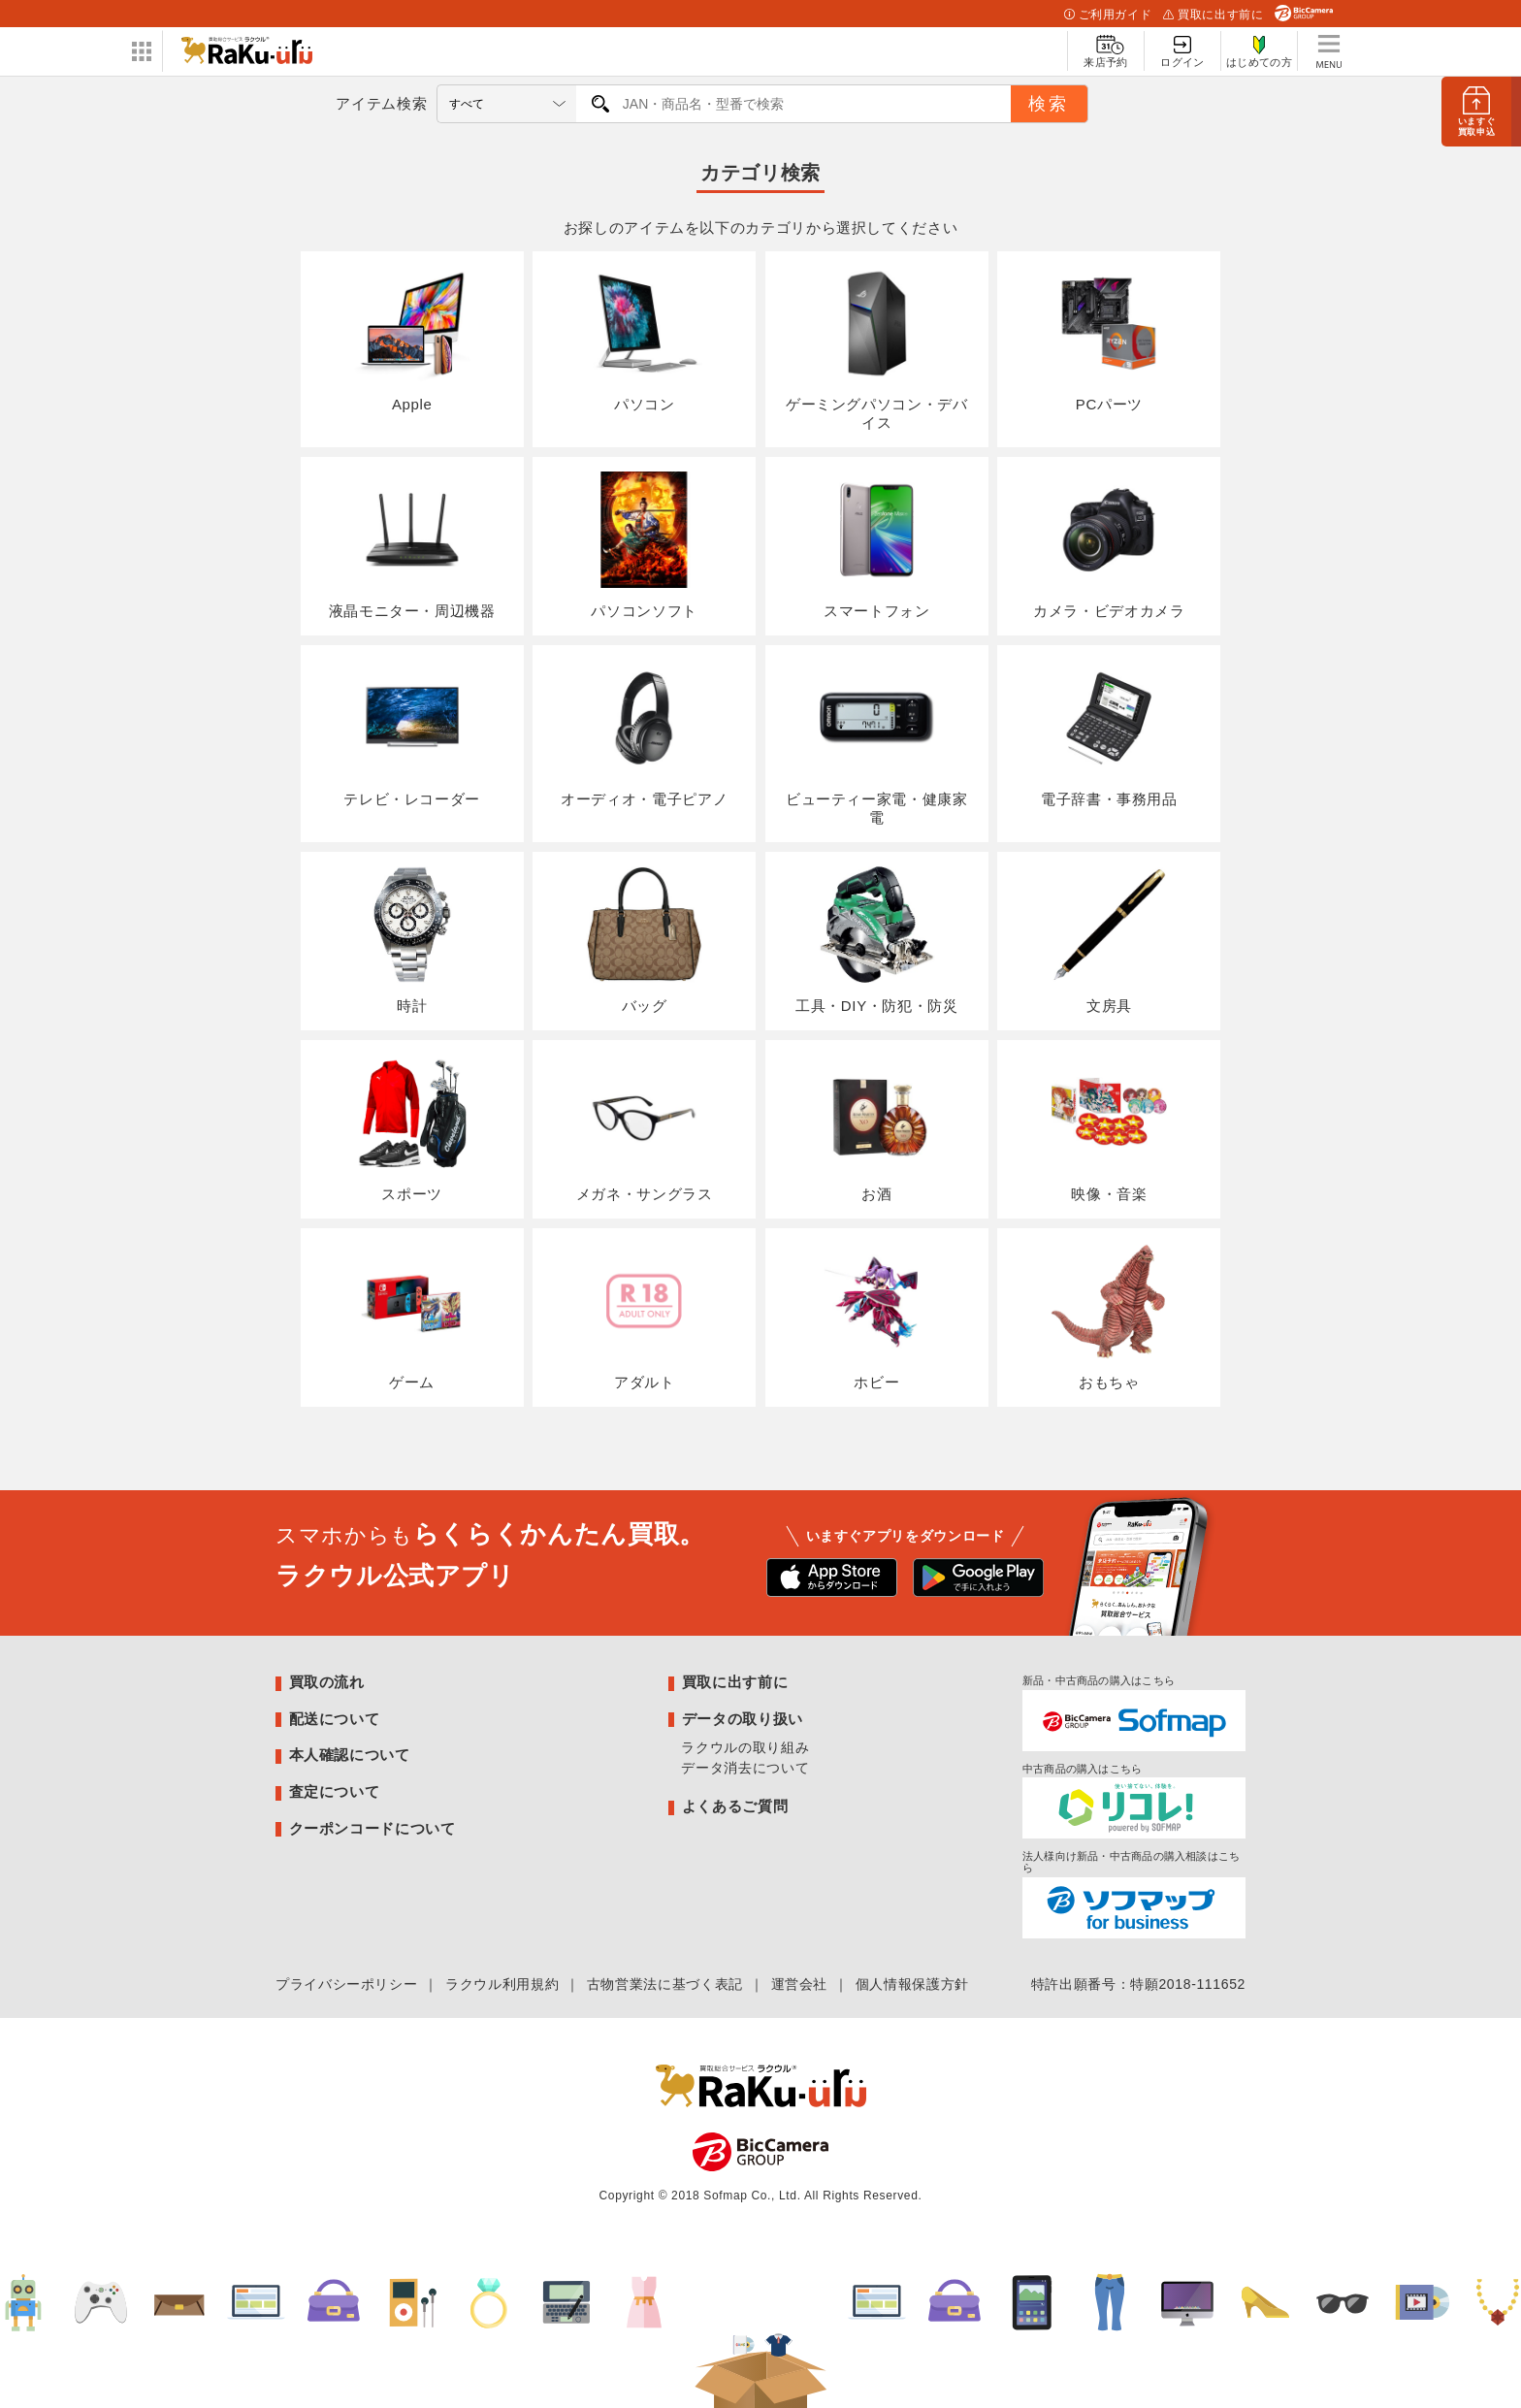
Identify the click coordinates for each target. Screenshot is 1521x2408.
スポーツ (412, 1128)
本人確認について (349, 1754)
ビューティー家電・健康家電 (877, 743)
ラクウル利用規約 (502, 1984)
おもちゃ (1109, 1316)
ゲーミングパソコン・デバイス (877, 349)
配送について (334, 1718)
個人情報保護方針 (912, 1984)
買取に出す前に (1213, 14)
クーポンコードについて (372, 1828)
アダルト (644, 1316)
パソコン (644, 339)
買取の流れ (327, 1682)
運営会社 (799, 1984)
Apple (412, 339)
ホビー (877, 1316)
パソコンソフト (644, 545)
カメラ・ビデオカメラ (1108, 545)
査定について (334, 1791)
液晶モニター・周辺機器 (412, 545)
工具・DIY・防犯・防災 (876, 940)
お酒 (877, 1128)
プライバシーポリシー (346, 1984)
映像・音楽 (1109, 1128)
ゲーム (412, 1316)
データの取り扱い (742, 1718)
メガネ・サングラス (644, 1128)
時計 (412, 940)
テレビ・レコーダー (411, 733)
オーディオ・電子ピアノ (644, 733)
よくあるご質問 (735, 1806)
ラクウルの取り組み (745, 1747)
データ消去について (745, 1767)
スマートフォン (877, 545)
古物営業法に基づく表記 (665, 1984)
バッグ (644, 940)
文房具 (1109, 940)
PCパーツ (1109, 339)
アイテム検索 (381, 103)
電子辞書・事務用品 (1109, 733)
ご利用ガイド (1107, 14)
